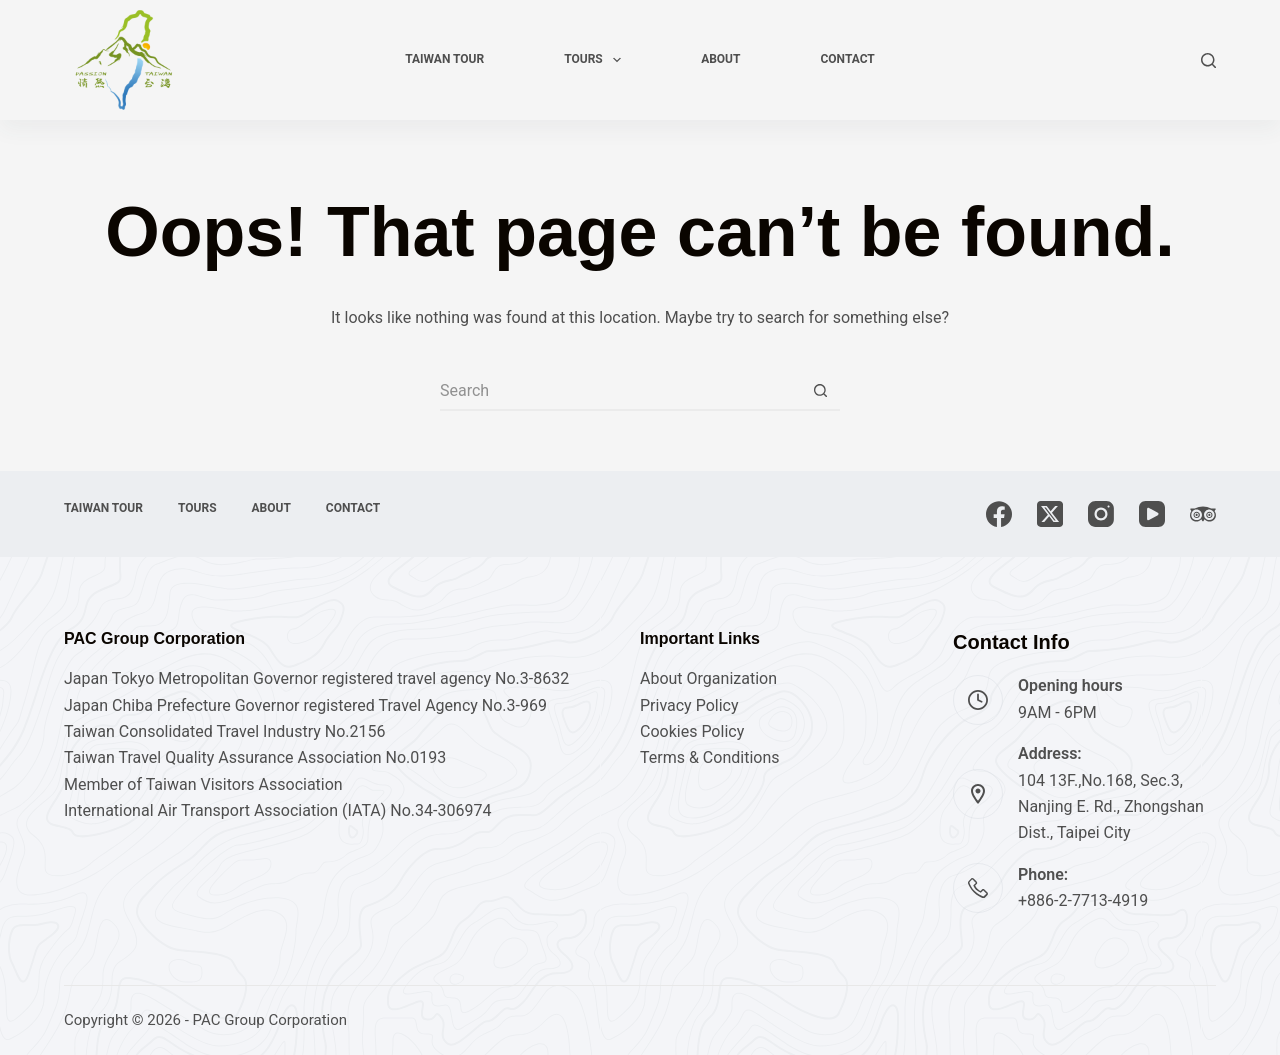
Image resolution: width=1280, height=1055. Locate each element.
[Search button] (820, 391)
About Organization (708, 678)
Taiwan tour (444, 59)
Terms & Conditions (710, 757)
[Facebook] (999, 514)
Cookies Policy (692, 731)
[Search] (1208, 60)
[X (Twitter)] (1050, 514)
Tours (596, 60)
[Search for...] (620, 391)
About (720, 59)
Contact (847, 59)
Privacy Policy (689, 705)
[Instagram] (1101, 514)
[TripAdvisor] (1203, 514)
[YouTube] (1152, 514)
